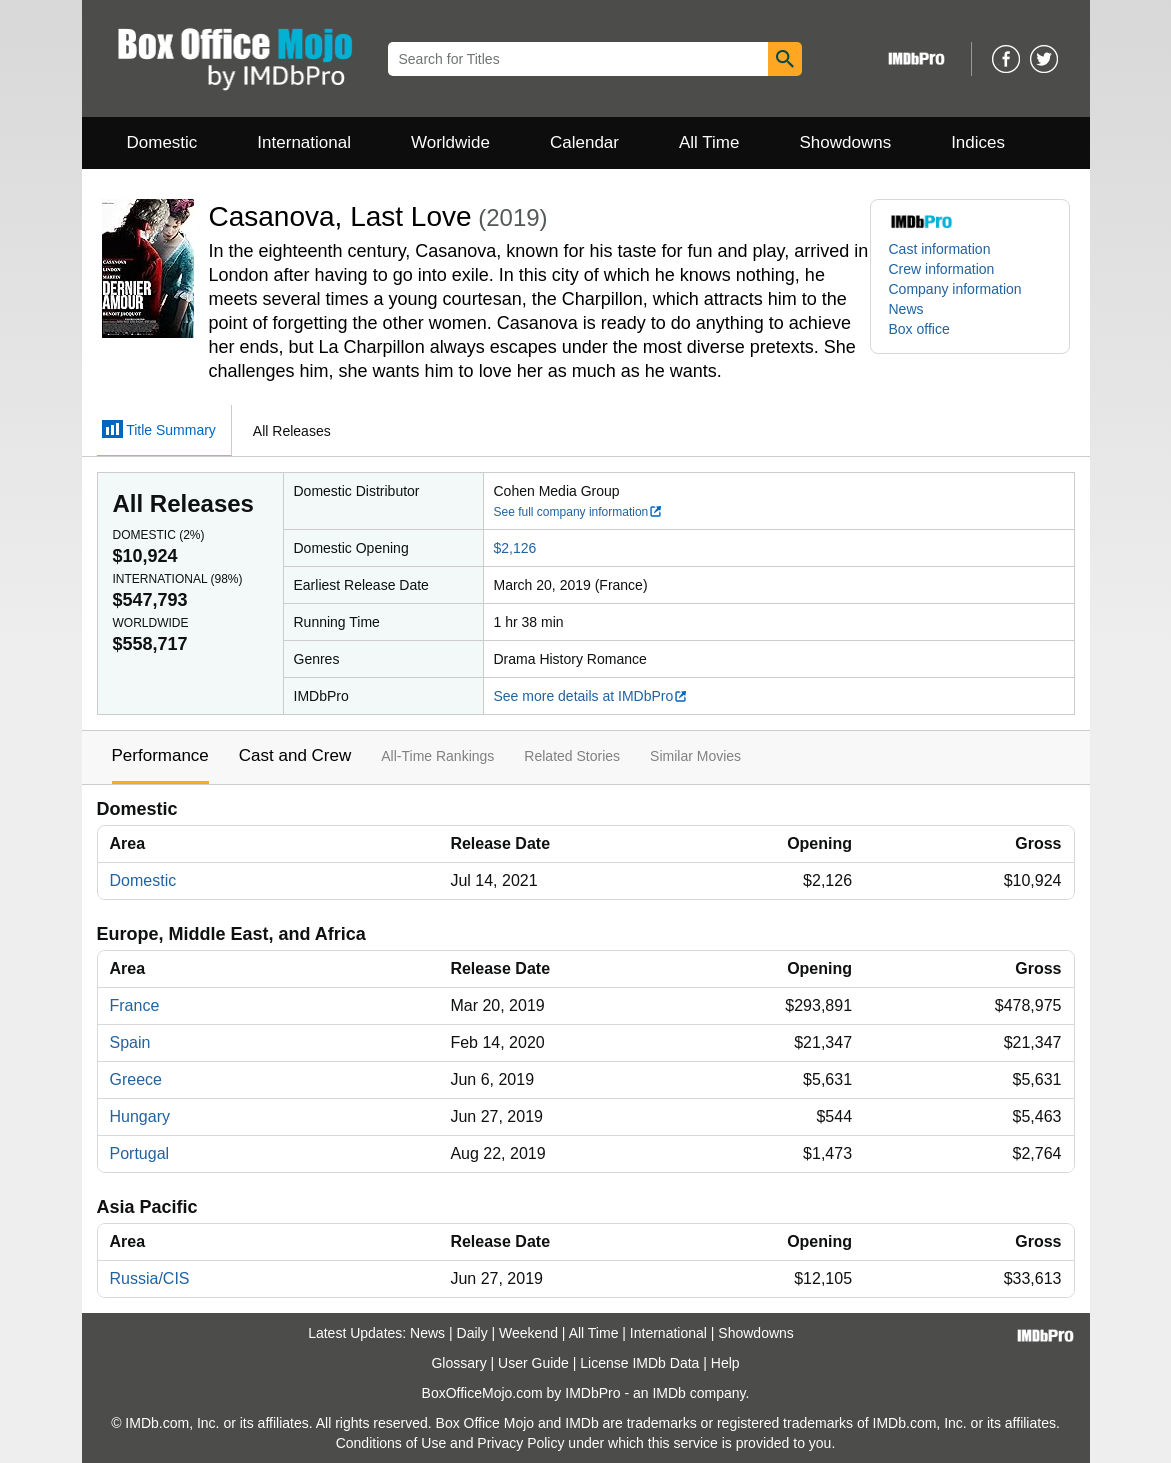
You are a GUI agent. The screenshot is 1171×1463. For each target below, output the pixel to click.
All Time (709, 142)
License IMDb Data (639, 1363)
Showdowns (845, 142)
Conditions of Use (391, 1443)
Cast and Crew (295, 755)
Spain (130, 1042)
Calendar (584, 142)
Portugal (140, 1153)
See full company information (579, 512)
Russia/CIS (150, 1278)
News (906, 309)
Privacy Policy (520, 1443)
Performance (160, 755)
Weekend (528, 1333)
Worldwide (450, 142)
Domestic (162, 142)
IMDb (668, 1393)
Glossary (458, 1363)
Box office (919, 329)
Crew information (942, 269)
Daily (472, 1333)
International (304, 142)
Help (725, 1363)
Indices (978, 142)
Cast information (940, 249)
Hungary (140, 1116)
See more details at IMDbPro (591, 696)
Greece (136, 1079)
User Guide (533, 1363)
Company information (955, 289)
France (135, 1005)
